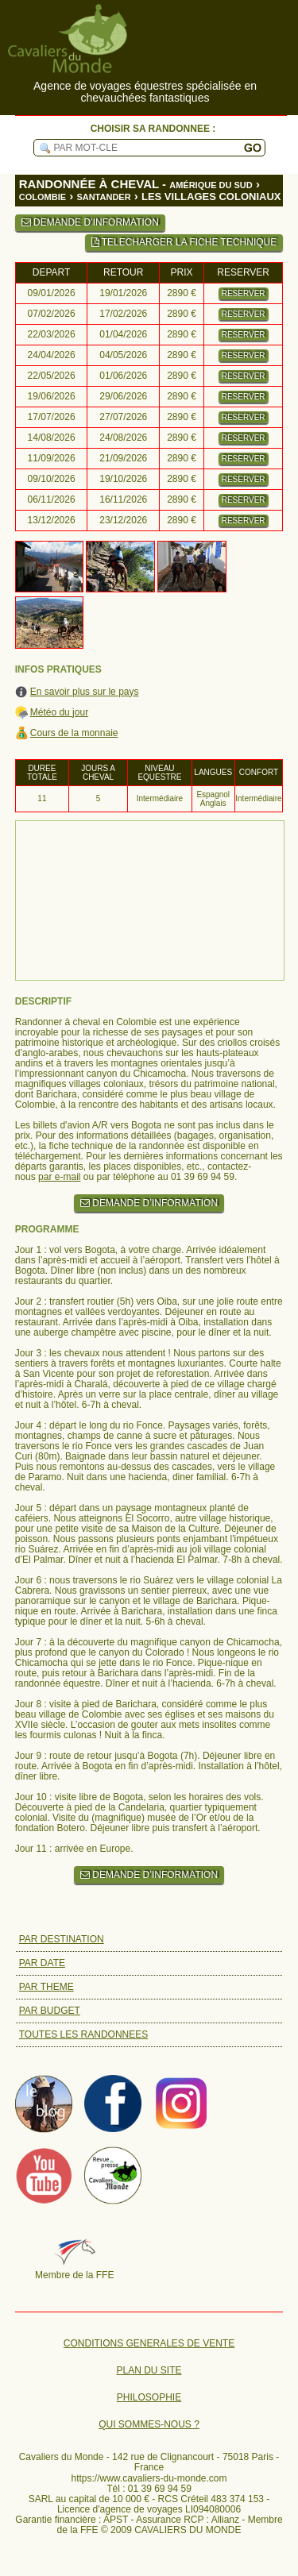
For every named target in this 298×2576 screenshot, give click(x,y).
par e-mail (59, 1176)
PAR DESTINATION (61, 1939)
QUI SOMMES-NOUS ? (149, 2425)
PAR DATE (42, 1963)
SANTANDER (103, 197)
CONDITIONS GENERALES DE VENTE (149, 2344)
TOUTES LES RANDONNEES (83, 2034)
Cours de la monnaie (74, 733)
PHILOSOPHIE (149, 2398)
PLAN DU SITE (148, 2371)
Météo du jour (59, 713)
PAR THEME (46, 1986)
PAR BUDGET (49, 2010)
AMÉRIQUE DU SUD (211, 185)
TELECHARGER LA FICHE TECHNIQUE (184, 242)
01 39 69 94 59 (160, 2488)
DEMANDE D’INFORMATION (90, 222)
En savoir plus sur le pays (84, 692)
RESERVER (243, 293)
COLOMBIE (42, 197)
